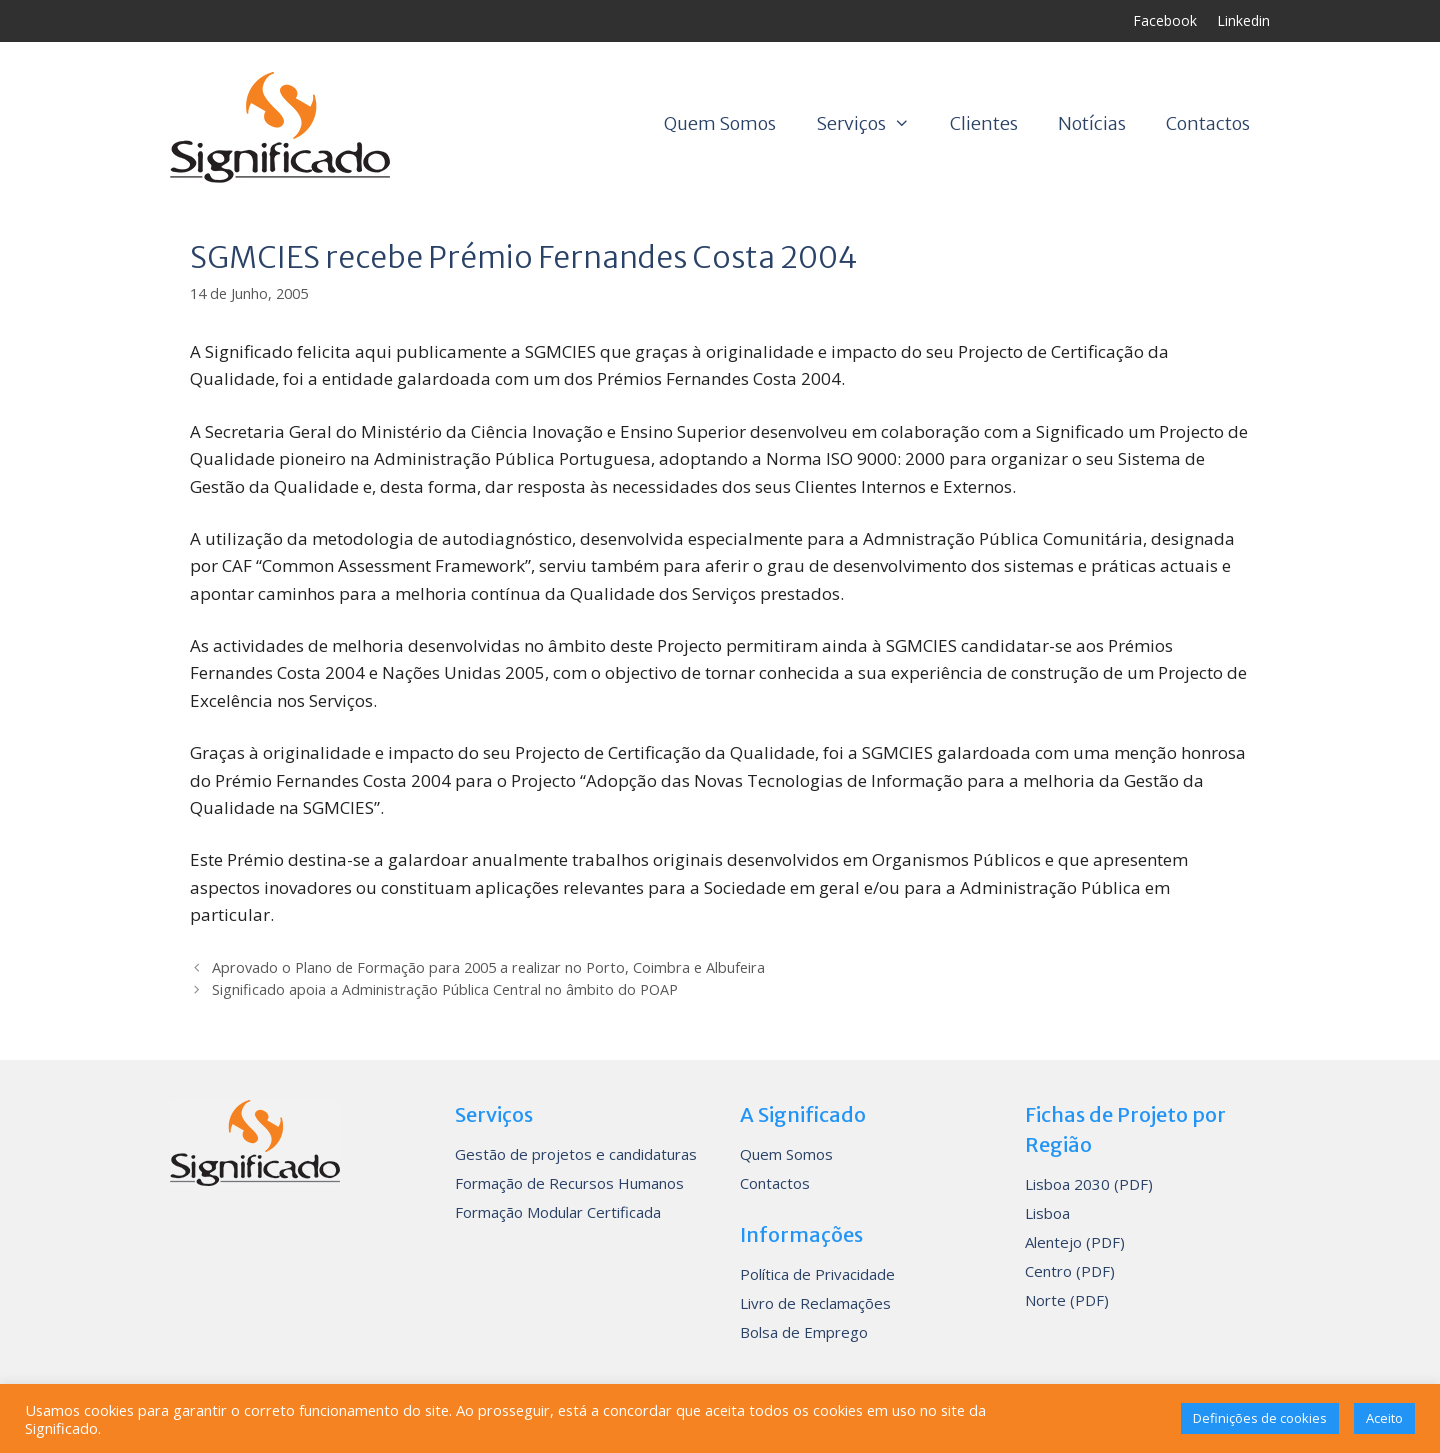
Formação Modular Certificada (558, 1212)
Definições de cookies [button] (1260, 1418)
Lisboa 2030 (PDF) (1089, 1184)
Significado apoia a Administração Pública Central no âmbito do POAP (445, 989)
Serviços (873, 124)
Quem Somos (720, 123)
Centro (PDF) (1070, 1271)
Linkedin (1243, 20)
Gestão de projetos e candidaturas (576, 1154)
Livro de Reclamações (815, 1303)
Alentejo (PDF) (1075, 1242)
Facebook (1165, 20)
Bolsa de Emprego (804, 1332)
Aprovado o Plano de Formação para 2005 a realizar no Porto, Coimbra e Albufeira (488, 967)
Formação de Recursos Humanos (569, 1183)
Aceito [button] (1384, 1418)
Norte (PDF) (1067, 1300)
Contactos (1208, 123)
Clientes (984, 123)
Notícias (1092, 123)
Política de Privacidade (817, 1274)
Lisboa (1047, 1213)
